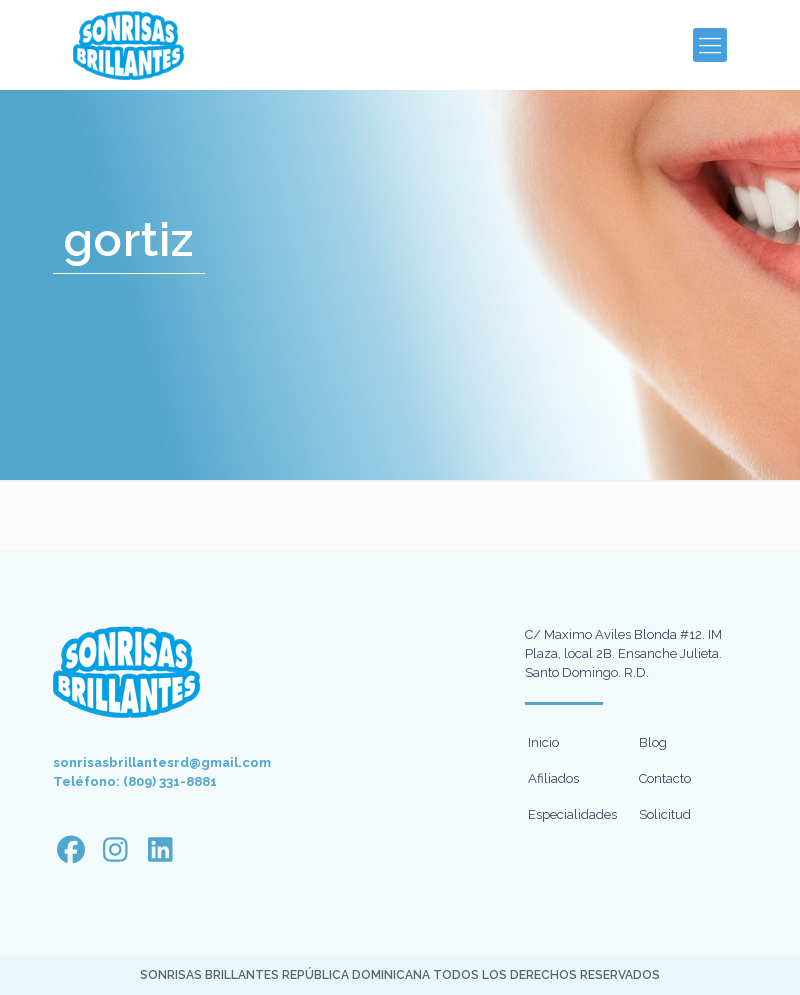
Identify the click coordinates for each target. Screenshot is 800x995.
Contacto (665, 778)
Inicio (543, 742)
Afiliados (553, 778)
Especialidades (572, 814)
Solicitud (665, 814)
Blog (653, 742)
